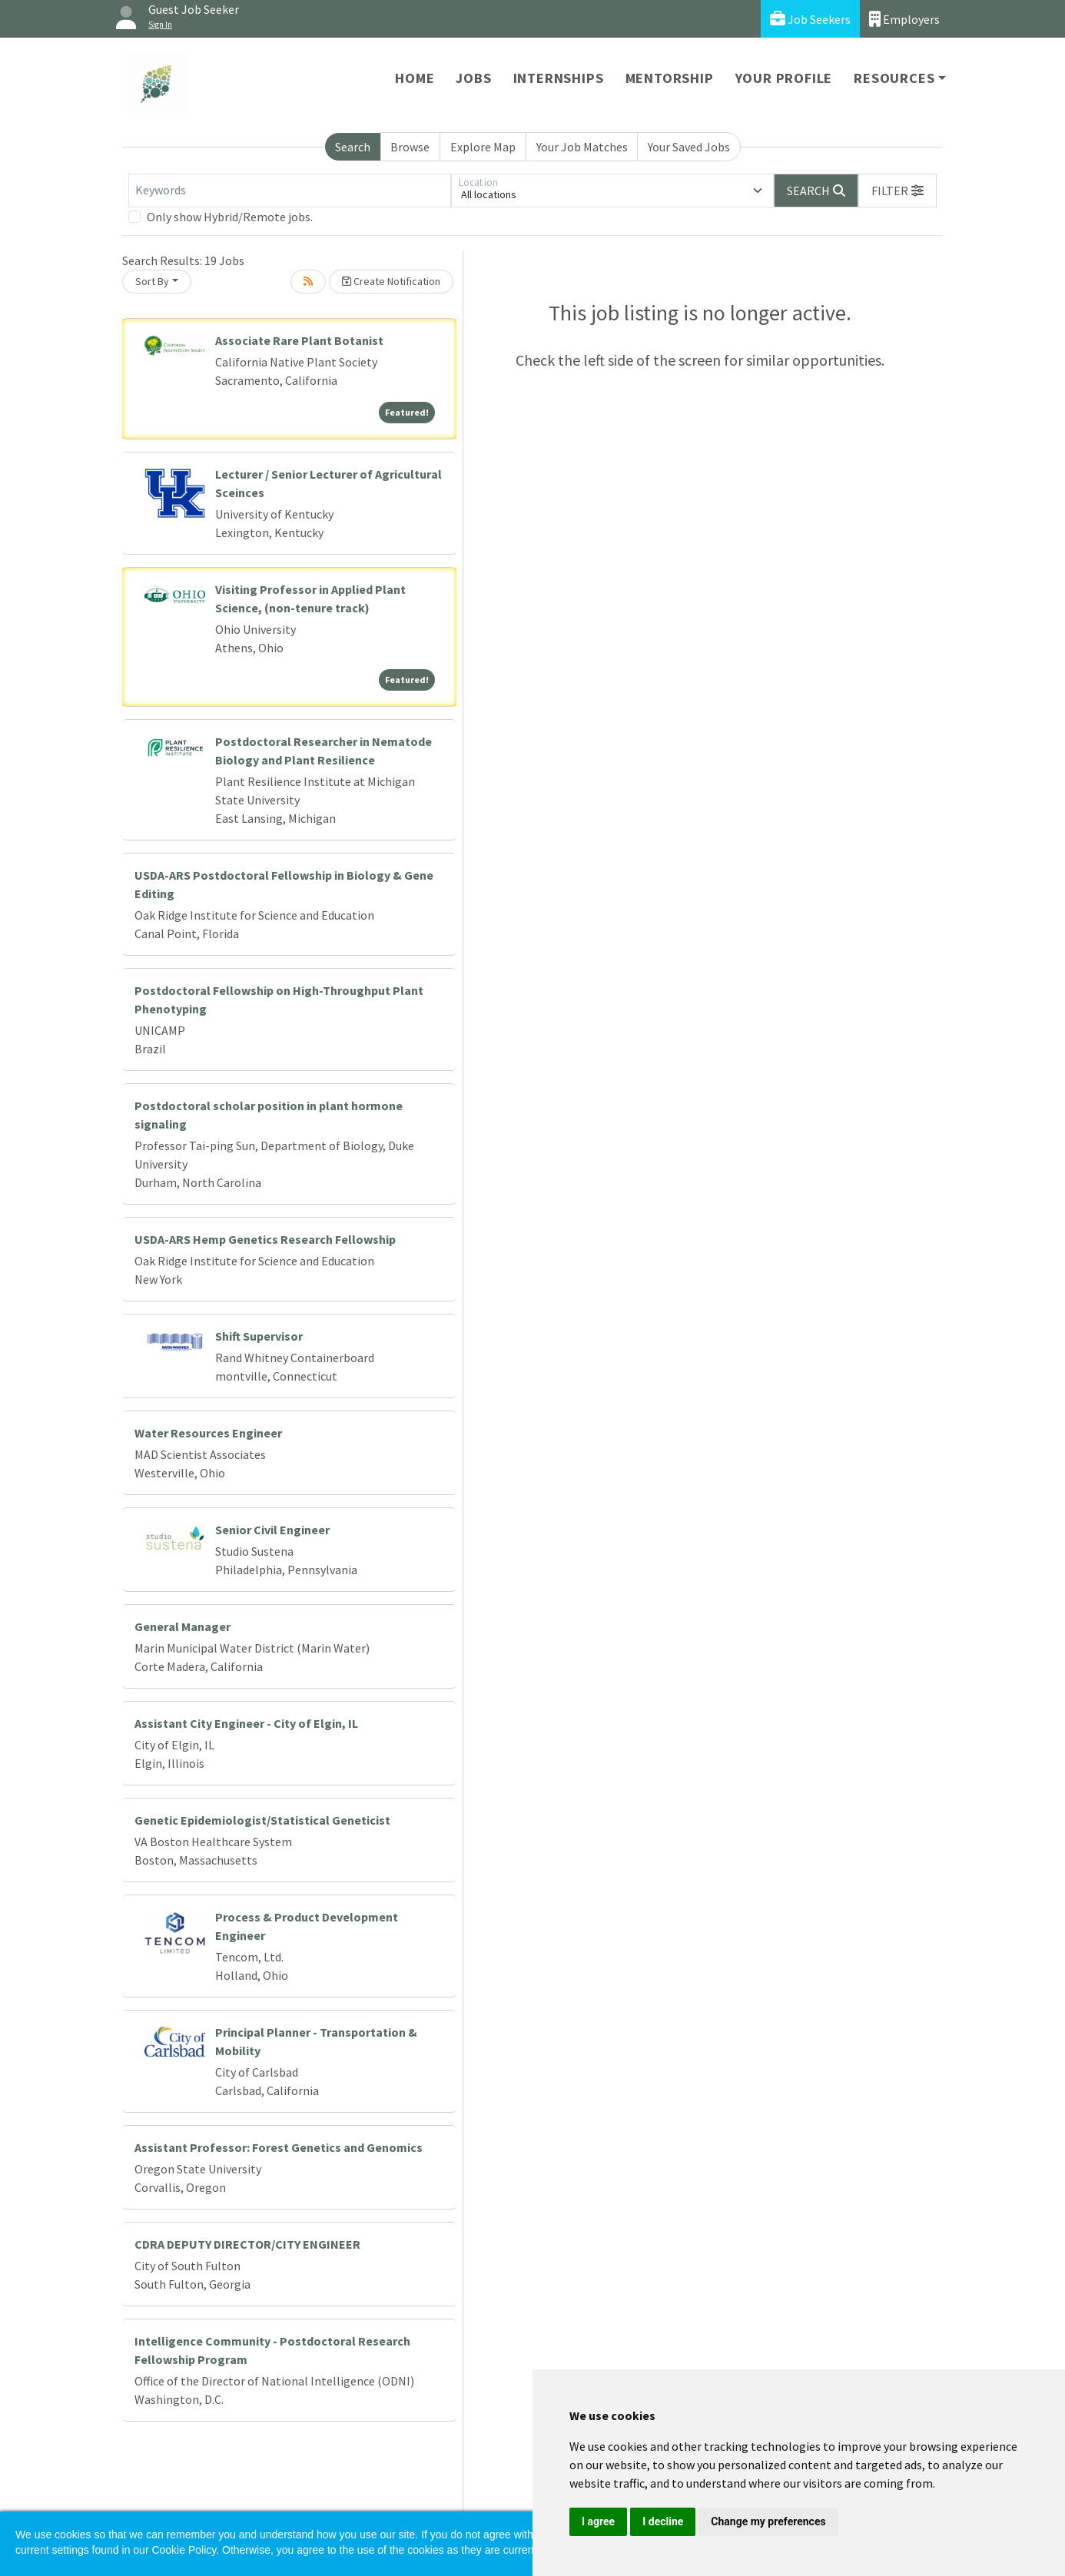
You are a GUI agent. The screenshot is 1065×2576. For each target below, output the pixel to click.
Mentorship (669, 78)
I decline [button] (662, 2521)
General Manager (182, 1626)
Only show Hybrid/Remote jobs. (230, 216)
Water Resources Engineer (208, 1433)
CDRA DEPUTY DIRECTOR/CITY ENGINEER (247, 2244)
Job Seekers (810, 18)
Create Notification (391, 281)
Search (352, 146)
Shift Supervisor (259, 1336)
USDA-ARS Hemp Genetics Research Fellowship (265, 1239)
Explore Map (483, 146)
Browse (410, 146)
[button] (897, 190)
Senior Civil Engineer (272, 1529)
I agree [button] (598, 2521)
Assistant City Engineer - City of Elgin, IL (246, 1723)
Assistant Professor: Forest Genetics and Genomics (278, 2147)
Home (414, 78)
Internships (558, 78)
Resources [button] (894, 78)
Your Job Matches (582, 146)
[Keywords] (289, 190)
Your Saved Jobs (689, 146)
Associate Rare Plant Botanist (299, 340)
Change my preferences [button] (768, 2521)
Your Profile (784, 78)
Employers (904, 18)
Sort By (152, 281)
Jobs (473, 78)
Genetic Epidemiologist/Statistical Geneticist (262, 1820)
